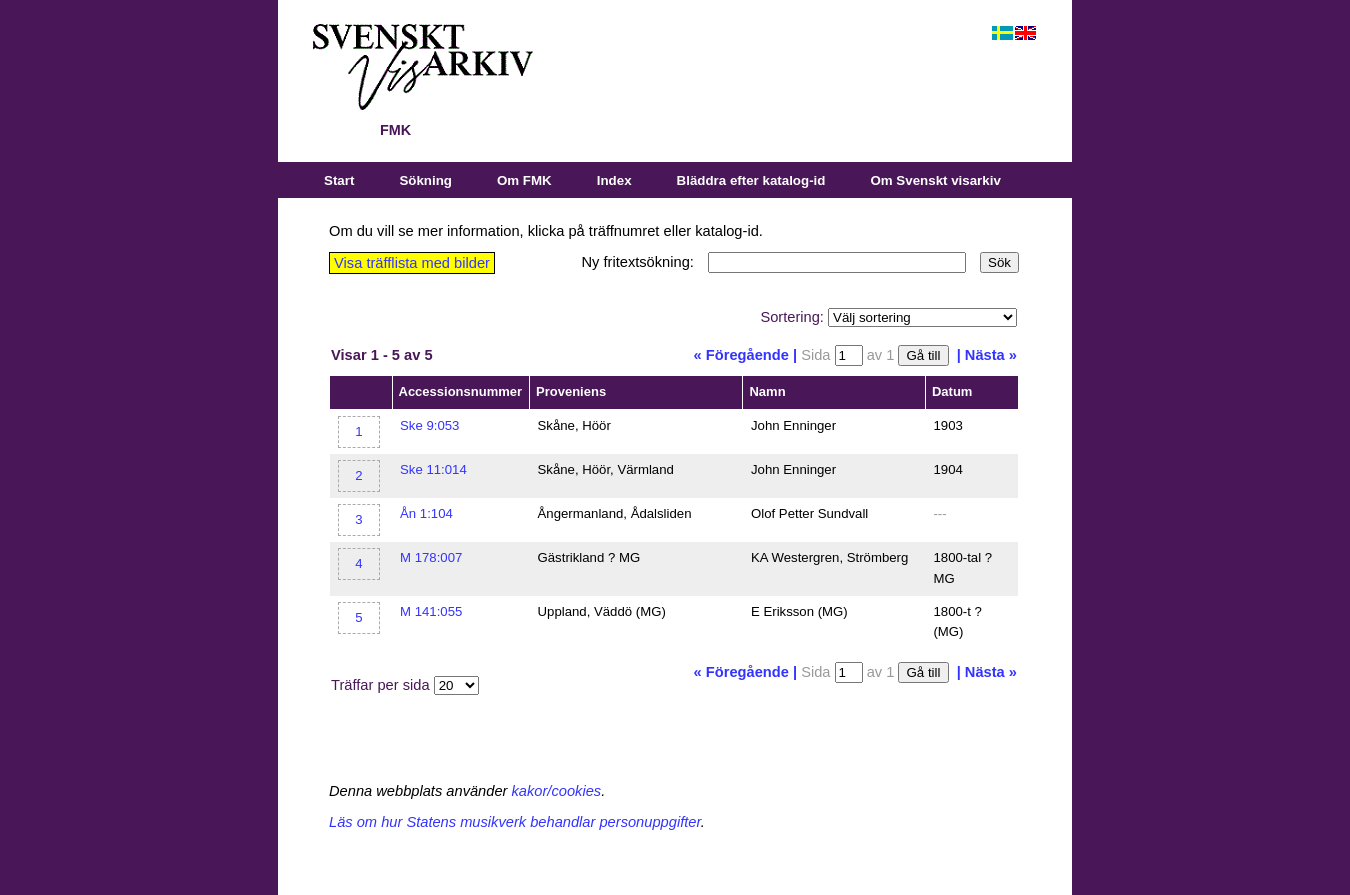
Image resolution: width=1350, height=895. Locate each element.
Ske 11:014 (433, 469)
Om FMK (524, 180)
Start (339, 180)
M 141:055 (431, 611)
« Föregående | (745, 355)
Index (614, 180)
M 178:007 (431, 557)
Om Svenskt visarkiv (935, 180)
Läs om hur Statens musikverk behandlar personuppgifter (515, 822)
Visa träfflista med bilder (412, 263)
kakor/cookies (557, 791)
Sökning (425, 180)
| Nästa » (987, 355)
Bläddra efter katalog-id (751, 180)
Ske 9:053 (429, 425)
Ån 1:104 (426, 513)
